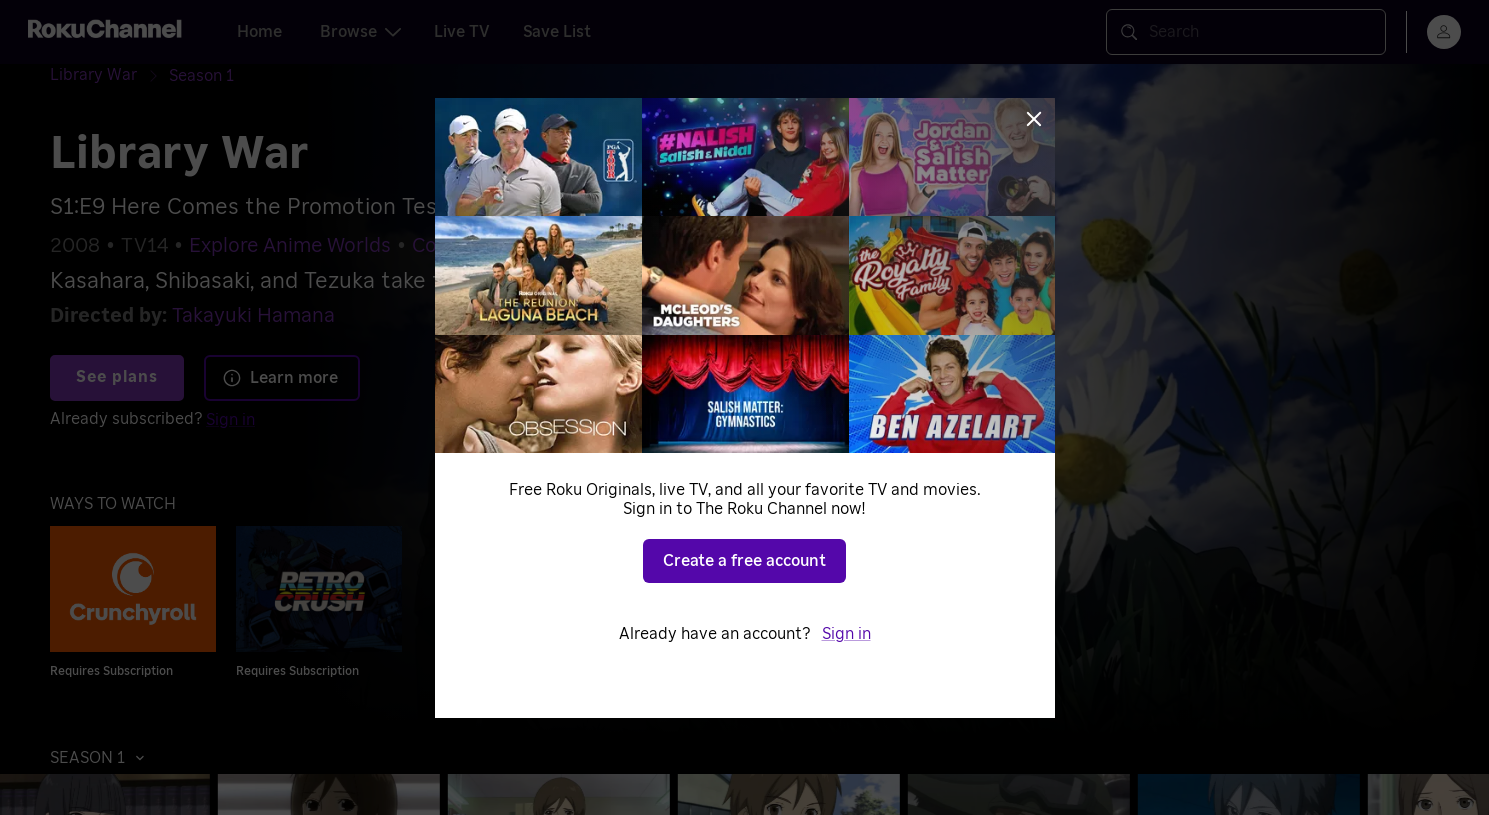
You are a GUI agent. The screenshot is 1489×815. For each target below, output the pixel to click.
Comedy (450, 246)
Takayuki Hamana (253, 316)
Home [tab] (259, 32)
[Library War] (109, 75)
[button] (102, 758)
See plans (117, 377)
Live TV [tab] (462, 32)
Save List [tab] (557, 32)
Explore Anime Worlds (290, 246)
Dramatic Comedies (601, 246)
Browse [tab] (360, 32)
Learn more (280, 378)
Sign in (230, 420)
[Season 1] (201, 76)
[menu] (1444, 32)
